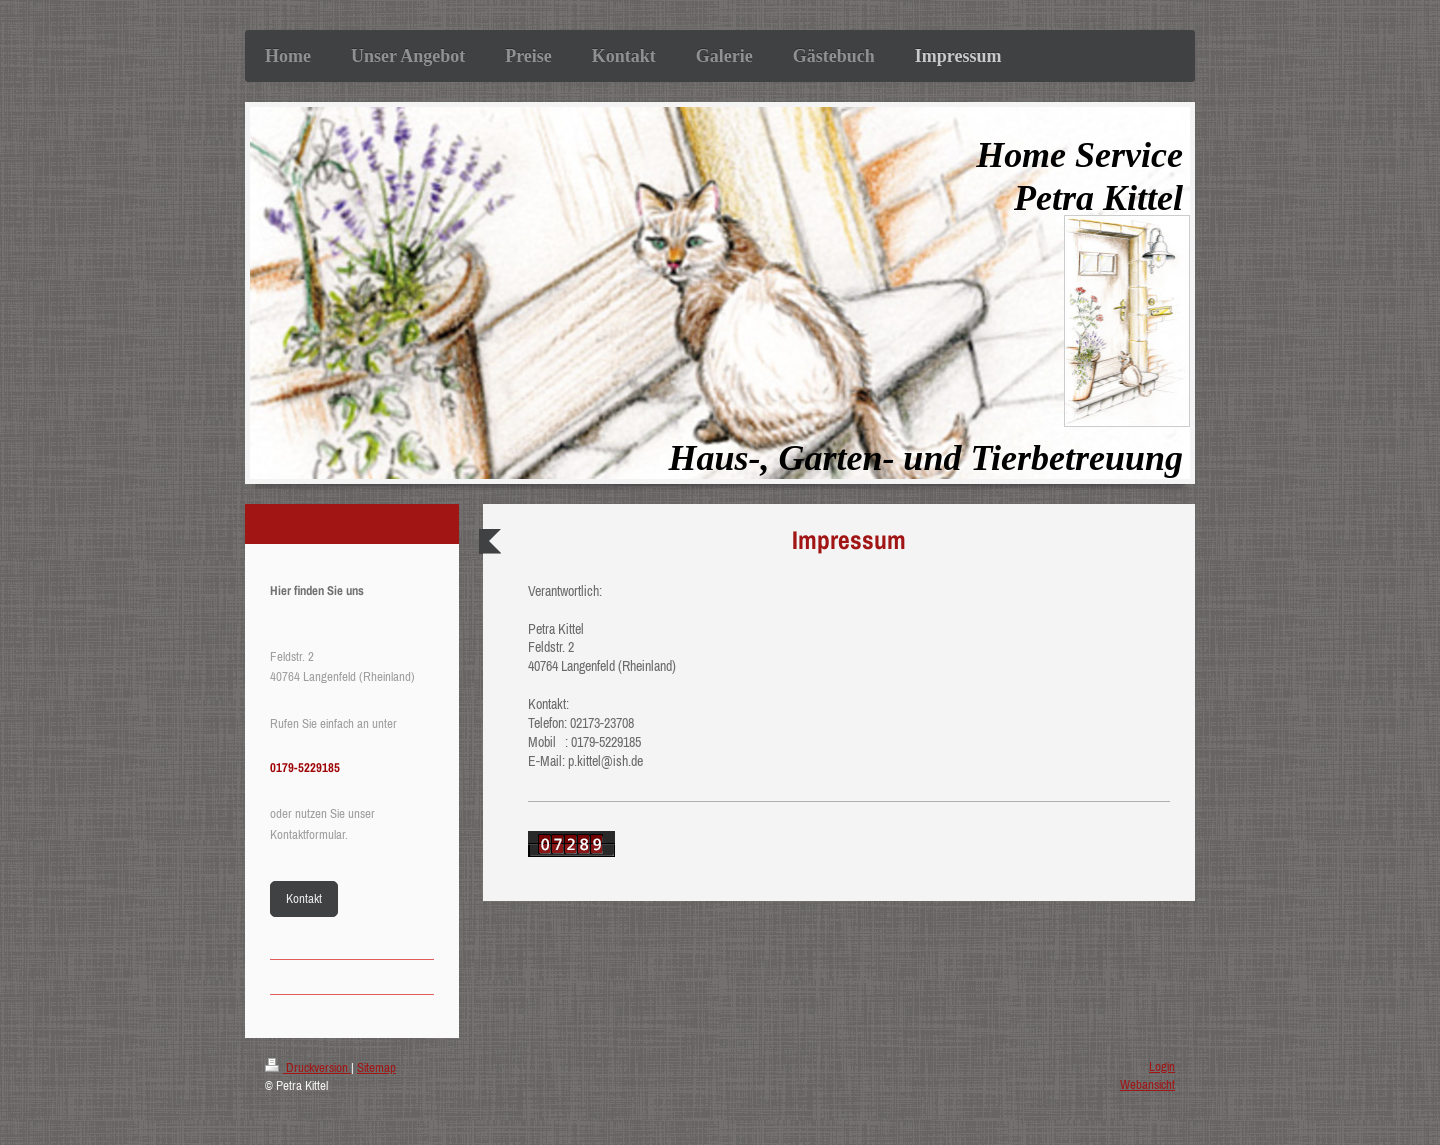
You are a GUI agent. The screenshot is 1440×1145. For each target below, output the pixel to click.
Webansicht (1147, 1084)
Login (1162, 1066)
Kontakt (304, 898)
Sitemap (376, 1067)
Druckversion (308, 1067)
